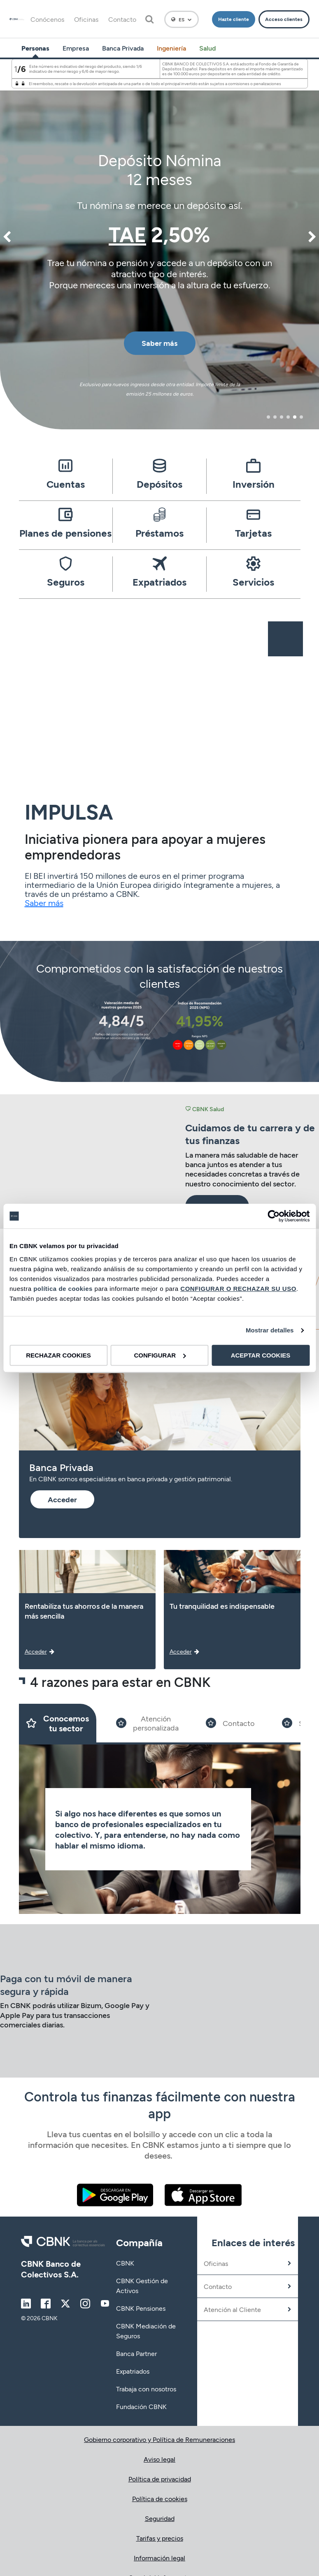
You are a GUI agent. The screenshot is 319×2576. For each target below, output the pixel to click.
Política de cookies (159, 2498)
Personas (35, 48)
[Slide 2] (147, 1723)
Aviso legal (159, 2459)
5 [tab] (294, 417)
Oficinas (86, 19)
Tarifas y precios (159, 2538)
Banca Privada (123, 48)
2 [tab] (275, 417)
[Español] (181, 19)
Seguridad (160, 2518)
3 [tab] (281, 417)
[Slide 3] (230, 1723)
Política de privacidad (159, 2479)
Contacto (122, 19)
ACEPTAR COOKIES (261, 1355)
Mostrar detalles (270, 1330)
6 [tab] (301, 417)
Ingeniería (171, 48)
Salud (207, 48)
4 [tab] (288, 417)
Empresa (76, 48)
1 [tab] (268, 417)
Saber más (44, 903)
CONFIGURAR (160, 1355)
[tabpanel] (159, 243)
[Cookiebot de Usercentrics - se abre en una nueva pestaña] (274, 1216)
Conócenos (47, 19)
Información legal (159, 2558)
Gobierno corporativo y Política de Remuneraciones (159, 2439)
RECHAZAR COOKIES (58, 1355)
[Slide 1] (57, 1723)
